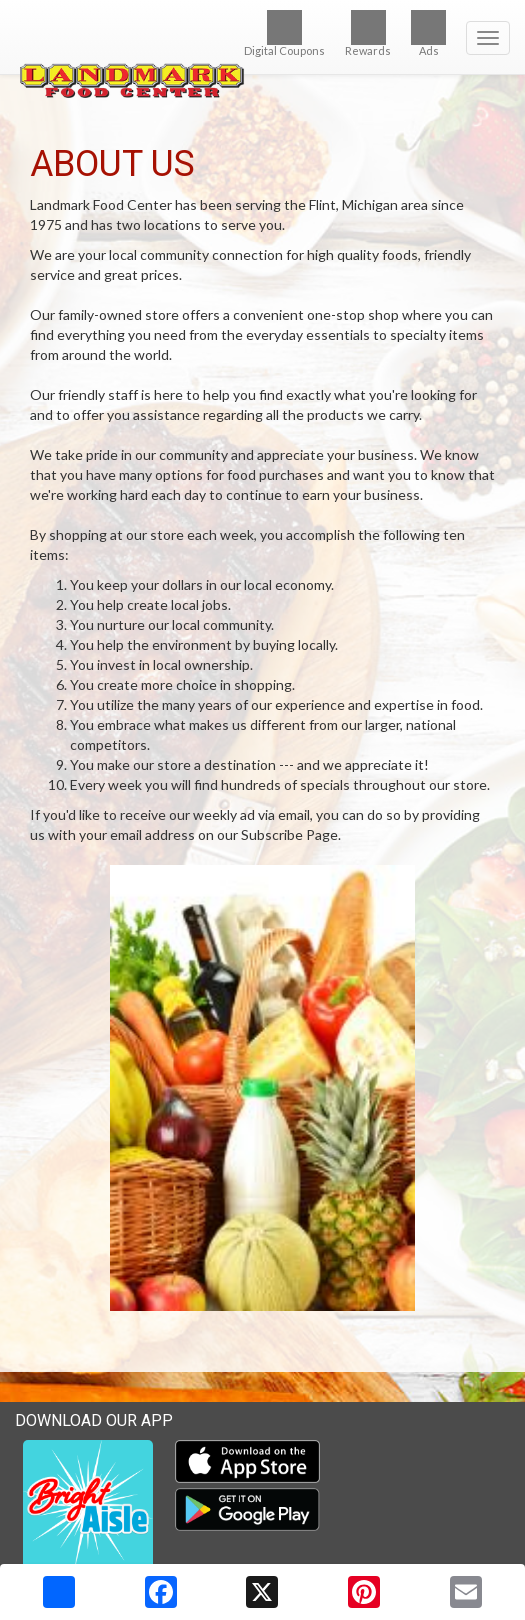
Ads (428, 33)
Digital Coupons (284, 33)
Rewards (368, 33)
